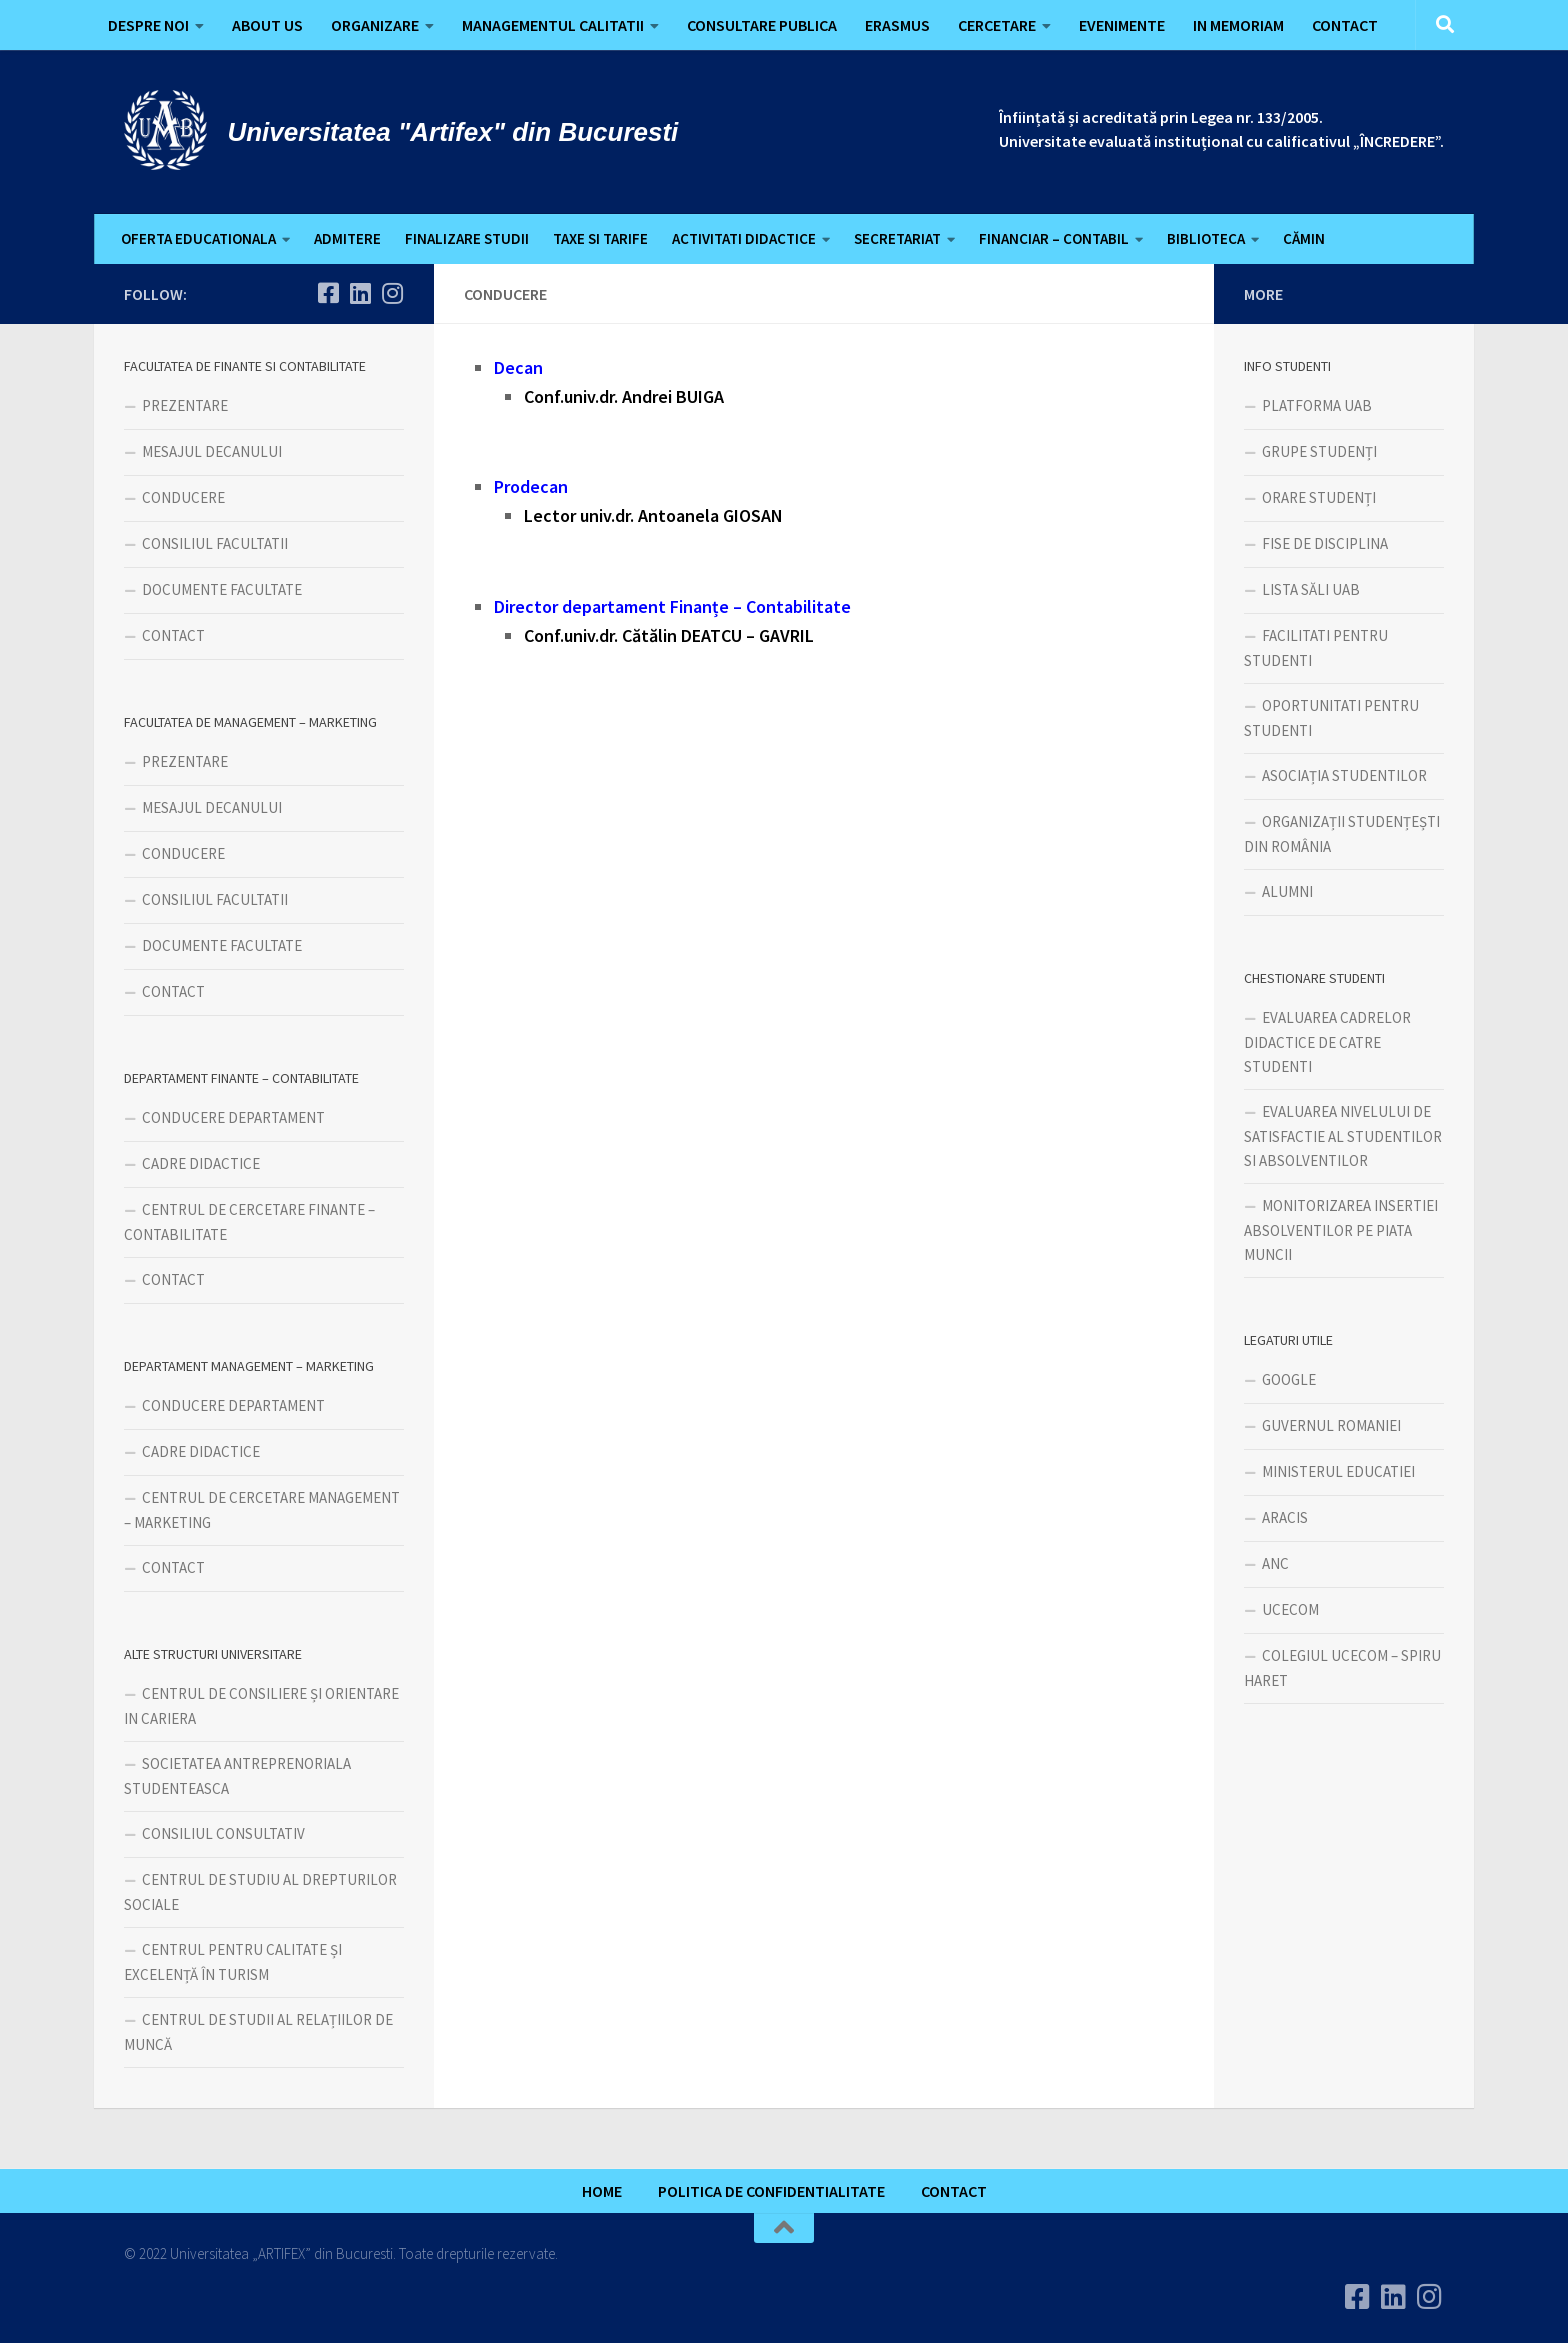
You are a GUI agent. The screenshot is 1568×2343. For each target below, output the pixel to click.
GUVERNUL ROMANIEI (1331, 1425)
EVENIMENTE (1122, 25)
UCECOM (1290, 1609)
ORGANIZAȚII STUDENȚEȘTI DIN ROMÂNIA (1342, 834)
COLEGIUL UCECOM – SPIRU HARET (1342, 1668)
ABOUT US (267, 25)
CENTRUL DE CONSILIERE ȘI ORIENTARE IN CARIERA (261, 1706)
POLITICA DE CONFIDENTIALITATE (771, 2191)
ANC (1275, 1563)
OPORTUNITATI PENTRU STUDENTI (1331, 718)
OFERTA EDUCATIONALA (198, 238)
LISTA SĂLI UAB (1311, 589)
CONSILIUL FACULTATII (215, 543)
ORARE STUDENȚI (1319, 497)
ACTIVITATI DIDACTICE (744, 238)
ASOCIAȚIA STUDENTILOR (1344, 775)
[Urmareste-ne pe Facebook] (328, 293)
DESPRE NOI (148, 25)
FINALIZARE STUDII (467, 238)
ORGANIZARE (375, 25)
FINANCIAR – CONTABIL (1054, 238)
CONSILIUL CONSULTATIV (223, 1833)
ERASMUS (897, 25)
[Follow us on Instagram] (392, 293)
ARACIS (1285, 1517)
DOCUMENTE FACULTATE (222, 589)
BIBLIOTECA (1206, 238)
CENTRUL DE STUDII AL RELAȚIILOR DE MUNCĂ (258, 2032)
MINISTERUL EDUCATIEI (1338, 1471)
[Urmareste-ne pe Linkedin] (360, 293)
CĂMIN (1304, 238)
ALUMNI (1287, 891)
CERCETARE (997, 25)
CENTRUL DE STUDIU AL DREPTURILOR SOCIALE (260, 1892)
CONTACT (1345, 25)
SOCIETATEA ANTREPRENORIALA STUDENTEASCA (237, 1776)
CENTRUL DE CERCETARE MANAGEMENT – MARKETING (262, 1510)
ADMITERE (347, 238)
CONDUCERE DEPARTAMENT (233, 1117)
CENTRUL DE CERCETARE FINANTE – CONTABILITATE (249, 1222)
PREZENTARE (185, 405)
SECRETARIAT (897, 238)
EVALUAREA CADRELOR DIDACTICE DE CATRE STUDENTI (1327, 1042)
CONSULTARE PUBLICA (762, 25)
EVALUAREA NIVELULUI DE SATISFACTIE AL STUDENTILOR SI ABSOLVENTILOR (1343, 1136)
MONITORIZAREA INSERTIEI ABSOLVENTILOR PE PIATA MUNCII (1341, 1230)
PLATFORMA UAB (1317, 405)
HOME (602, 2191)
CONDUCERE (183, 497)
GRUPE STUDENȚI (1319, 451)
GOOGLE (1289, 1379)
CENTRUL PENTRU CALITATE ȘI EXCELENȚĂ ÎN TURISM (233, 1962)
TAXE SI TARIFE (600, 238)
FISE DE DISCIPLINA (1325, 543)
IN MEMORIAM (1238, 25)
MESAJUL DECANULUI (212, 451)
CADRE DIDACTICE (201, 1163)
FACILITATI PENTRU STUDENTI (1316, 648)
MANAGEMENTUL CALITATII (553, 25)
